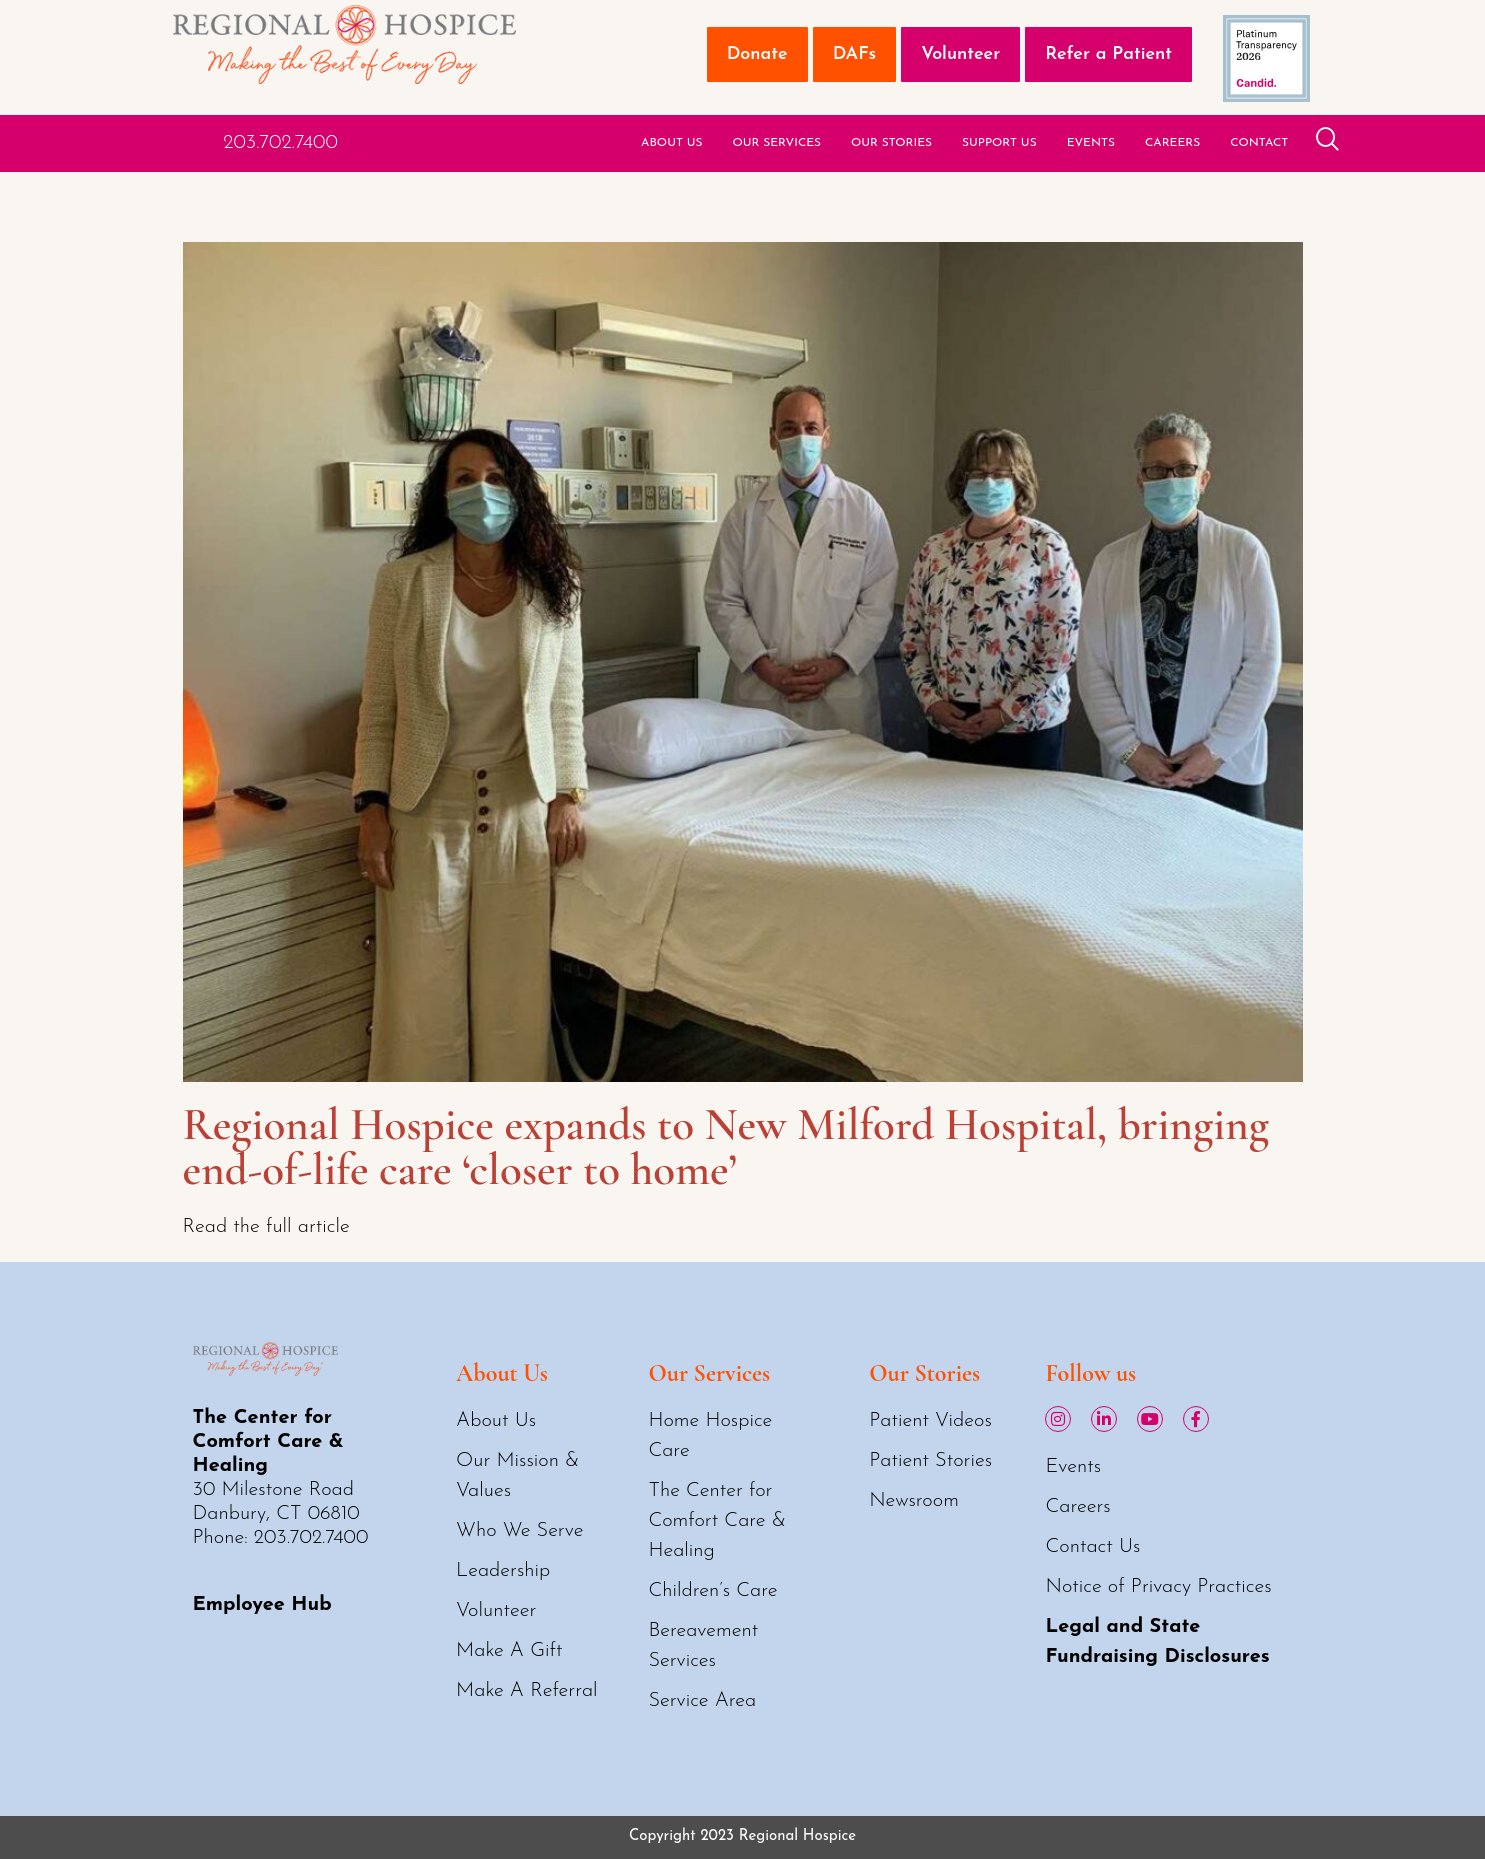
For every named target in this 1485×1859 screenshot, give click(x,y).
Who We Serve (519, 1531)
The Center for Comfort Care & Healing (717, 1521)
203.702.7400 (280, 143)
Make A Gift (509, 1651)
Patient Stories (930, 1461)
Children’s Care (712, 1591)
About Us (671, 143)
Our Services (776, 143)
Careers (1172, 143)
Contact (1259, 143)
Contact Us (1092, 1547)
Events (1091, 143)
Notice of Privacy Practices (1158, 1587)
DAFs (855, 54)
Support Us (999, 143)
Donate (757, 54)
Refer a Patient (1108, 54)
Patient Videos (930, 1421)
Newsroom (914, 1501)
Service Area (702, 1701)
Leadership (503, 1571)
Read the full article (266, 1227)
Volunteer (960, 54)
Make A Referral (527, 1691)
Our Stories (891, 143)
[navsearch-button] (1328, 143)
